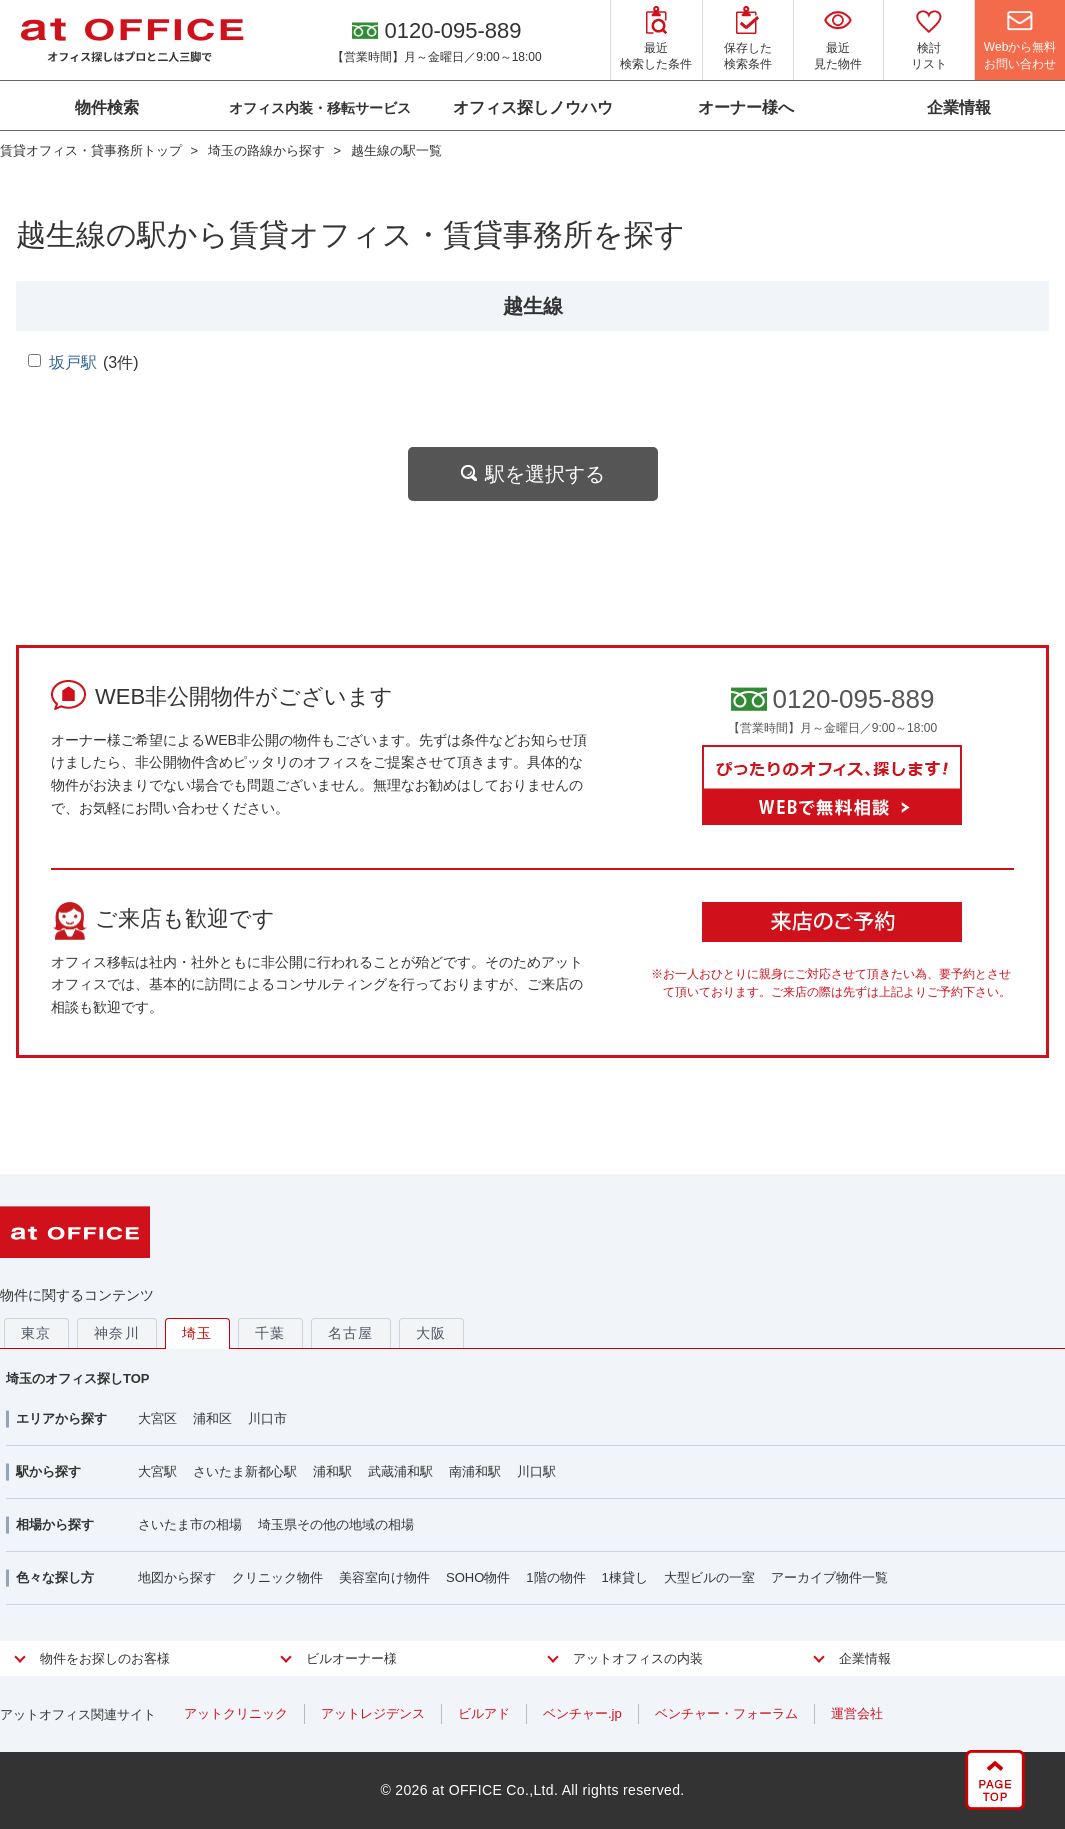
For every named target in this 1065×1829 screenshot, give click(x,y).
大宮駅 (157, 1471)
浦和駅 (332, 1471)
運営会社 (857, 1713)
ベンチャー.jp (582, 1713)
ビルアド (484, 1713)
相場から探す (55, 1524)
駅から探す (48, 1471)
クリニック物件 (277, 1577)
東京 (36, 1333)
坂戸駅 (73, 362)
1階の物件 (555, 1577)
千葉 (270, 1333)
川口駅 (536, 1471)
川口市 (267, 1418)
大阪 (431, 1333)
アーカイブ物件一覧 (829, 1577)
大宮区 (157, 1418)
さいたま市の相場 (190, 1524)
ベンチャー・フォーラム (726, 1713)
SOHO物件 (478, 1577)
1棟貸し (625, 1577)
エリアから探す (61, 1418)
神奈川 (117, 1333)
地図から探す (177, 1577)
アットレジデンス (373, 1713)
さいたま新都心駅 (245, 1471)
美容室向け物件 (384, 1577)
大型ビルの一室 (709, 1577)
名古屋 (351, 1333)
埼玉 (197, 1333)
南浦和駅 (475, 1471)
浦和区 (212, 1418)
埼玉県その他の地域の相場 (336, 1524)
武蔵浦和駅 (400, 1471)
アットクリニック (236, 1713)
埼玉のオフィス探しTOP (78, 1378)
